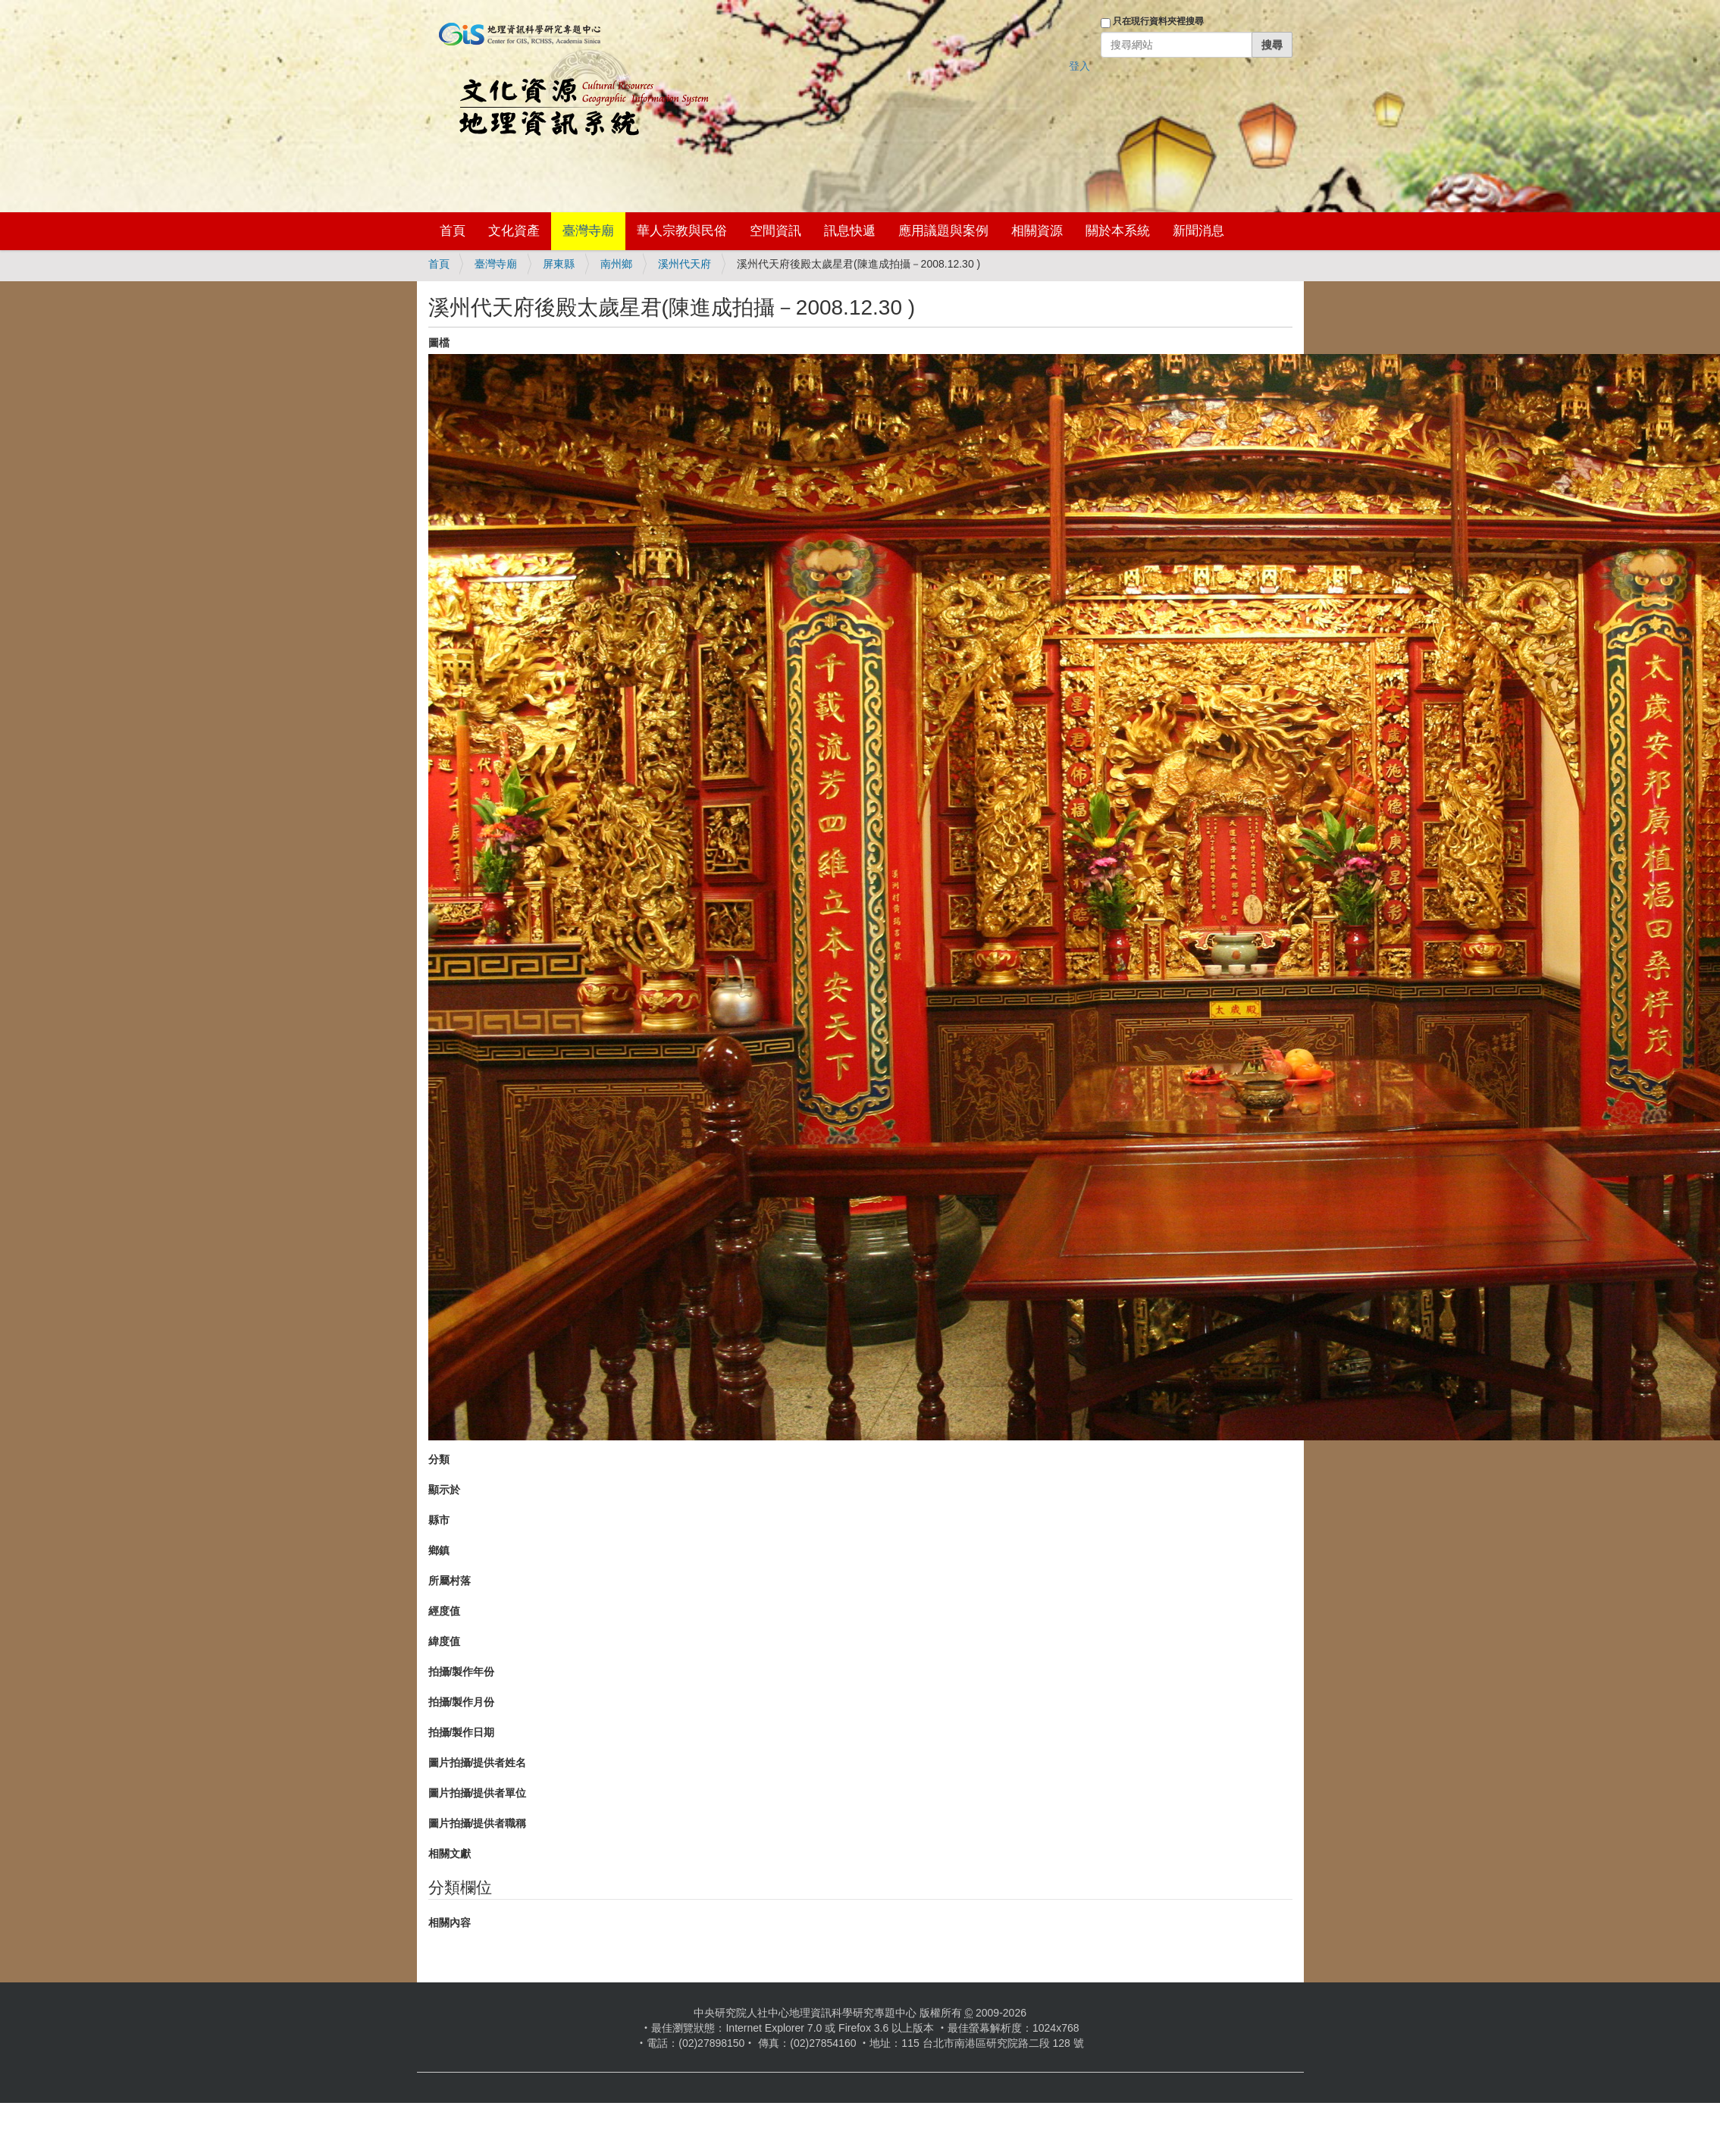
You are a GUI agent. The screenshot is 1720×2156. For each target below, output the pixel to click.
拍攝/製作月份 (461, 1702)
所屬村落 (449, 1581)
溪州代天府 (684, 264)
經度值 (444, 1611)
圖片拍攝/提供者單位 (477, 1793)
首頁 (452, 231)
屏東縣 (559, 264)
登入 (1079, 66)
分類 (439, 1459)
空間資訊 (775, 231)
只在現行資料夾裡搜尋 (1158, 21)
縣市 (439, 1520)
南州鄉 (616, 264)
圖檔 (439, 343)
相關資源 (1037, 231)
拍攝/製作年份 (461, 1672)
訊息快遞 (850, 231)
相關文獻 (449, 1853)
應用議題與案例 (943, 231)
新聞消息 (1198, 231)
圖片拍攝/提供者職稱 (477, 1823)
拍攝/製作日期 (461, 1732)
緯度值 (444, 1641)
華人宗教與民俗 (682, 231)
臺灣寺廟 (588, 231)
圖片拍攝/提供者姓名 (477, 1762)
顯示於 (444, 1490)
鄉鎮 (439, 1550)
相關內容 (449, 1922)
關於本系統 (1118, 231)
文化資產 (514, 231)
